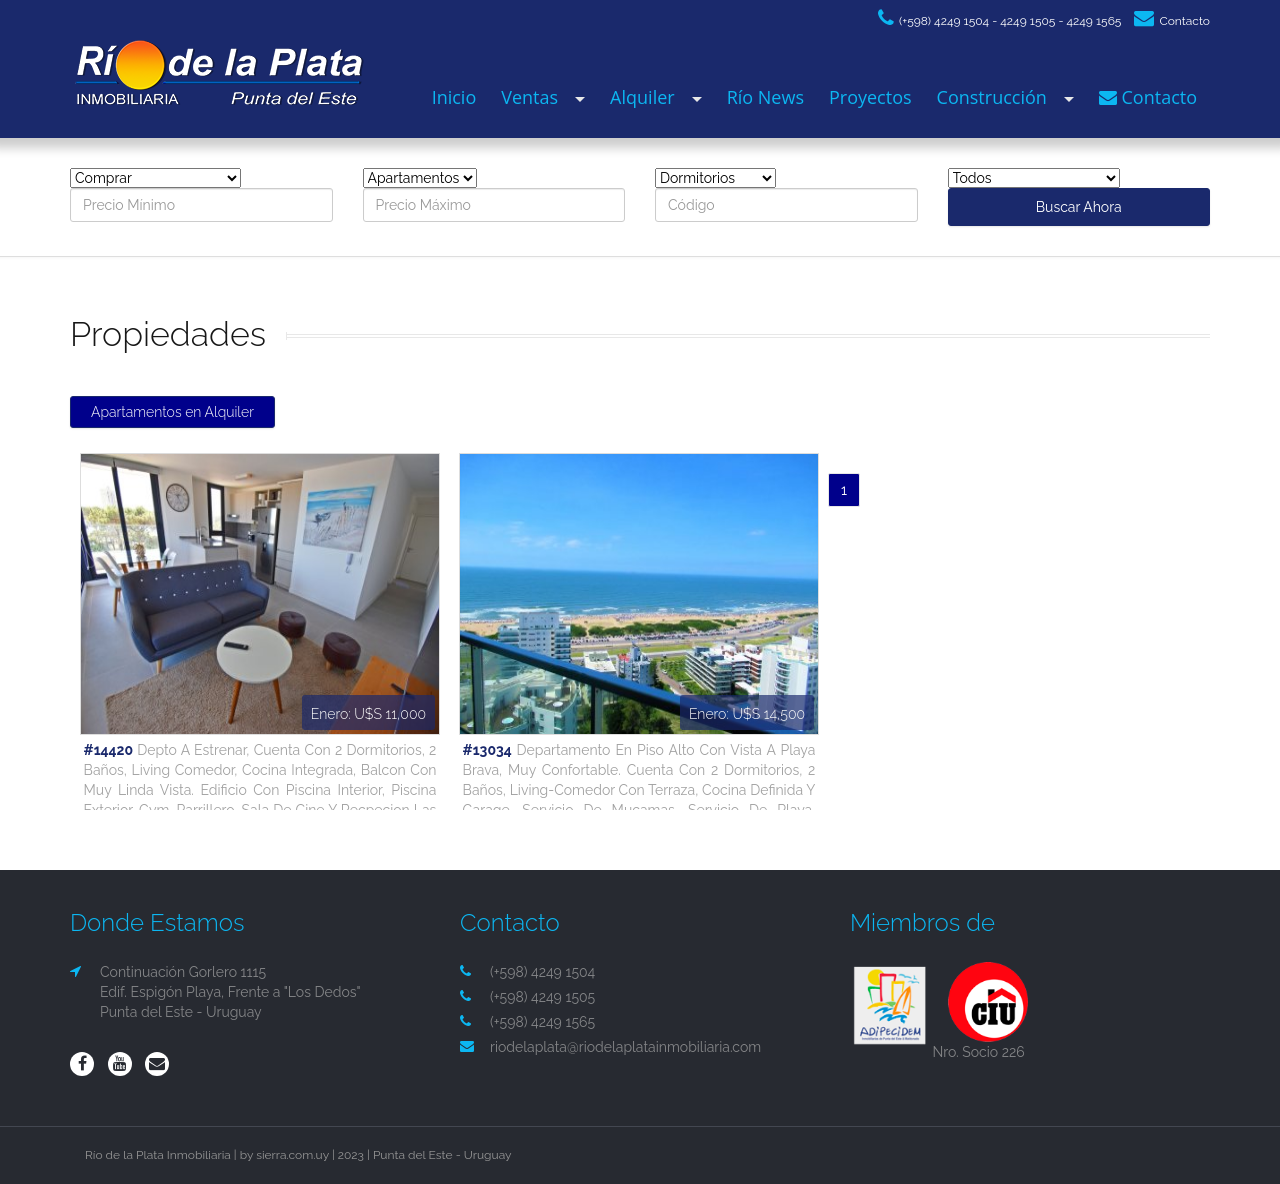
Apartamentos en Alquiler (172, 412)
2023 (351, 1155)
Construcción (992, 97)
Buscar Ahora (1079, 207)
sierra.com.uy (292, 1155)
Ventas (529, 97)
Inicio (454, 97)
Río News (765, 97)
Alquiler (642, 97)
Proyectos (870, 97)
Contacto (1172, 21)
